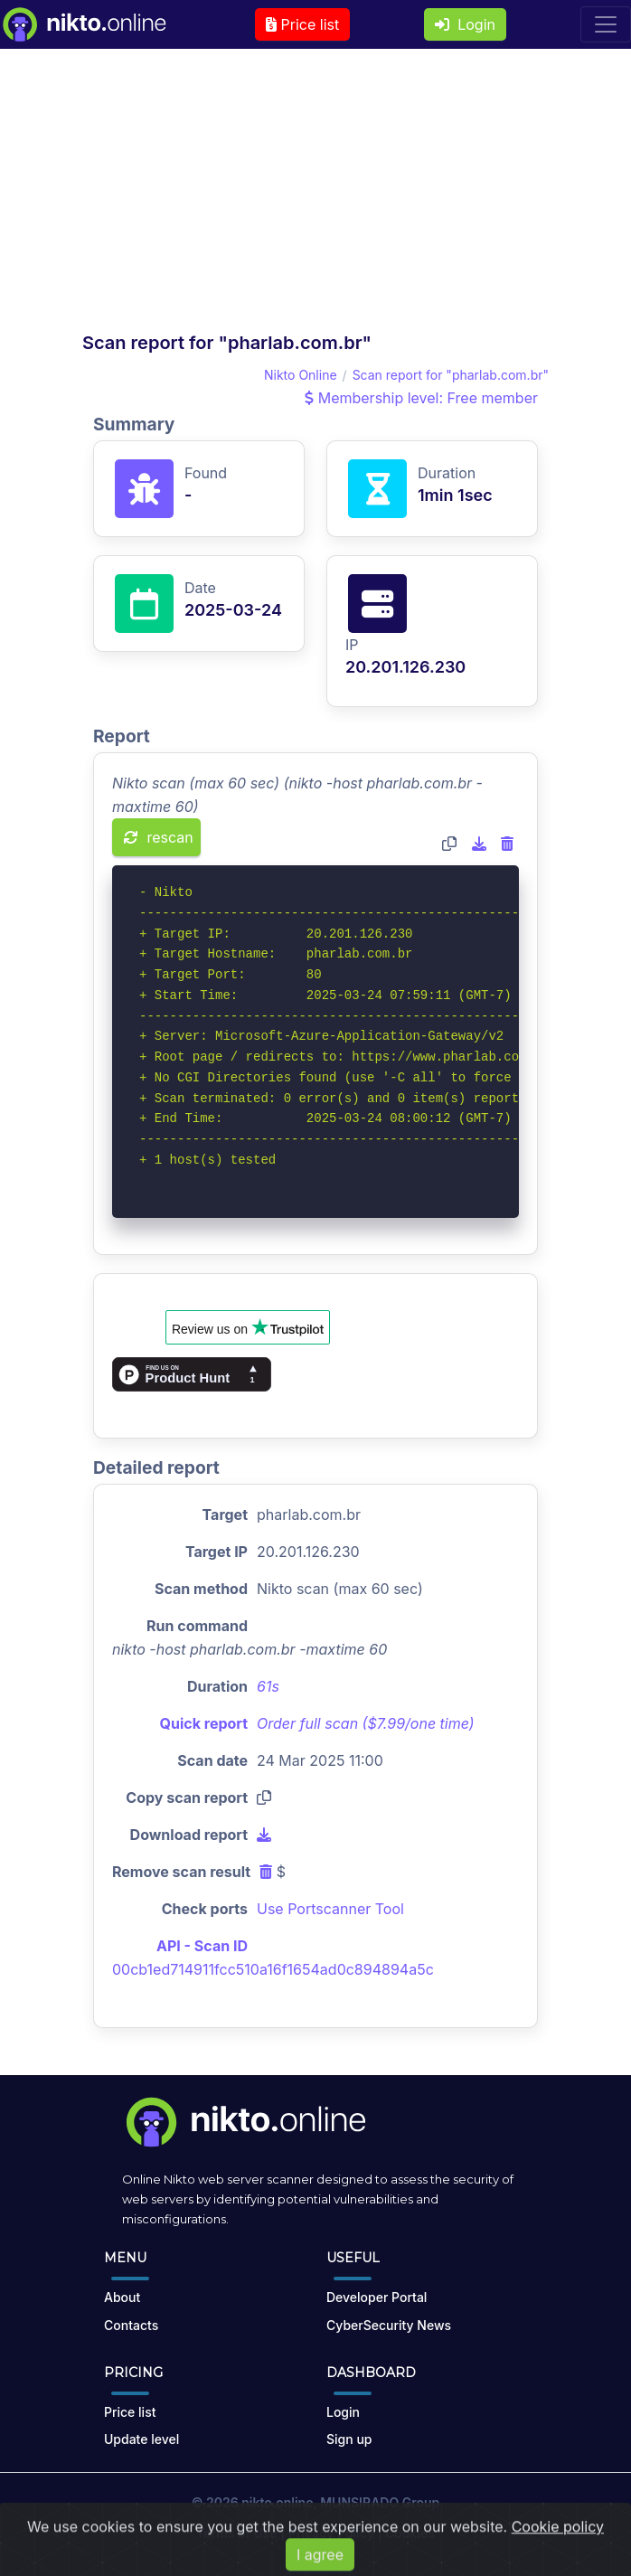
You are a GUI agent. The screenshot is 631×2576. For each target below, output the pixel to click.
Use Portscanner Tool (330, 1909)
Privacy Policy (331, 2533)
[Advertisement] (315, 195)
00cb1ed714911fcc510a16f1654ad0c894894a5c (273, 1969)
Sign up (349, 2439)
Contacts (131, 2325)
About (122, 2297)
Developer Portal (376, 2297)
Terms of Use (237, 2533)
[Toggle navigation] (605, 24)
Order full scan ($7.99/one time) (366, 1723)
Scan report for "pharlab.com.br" (451, 374)
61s (268, 1686)
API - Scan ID (202, 1946)
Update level (141, 2439)
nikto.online (277, 2502)
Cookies (410, 2533)
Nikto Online (300, 374)
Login (465, 24)
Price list (302, 24)
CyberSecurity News (388, 2325)
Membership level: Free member (421, 398)
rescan (158, 837)
